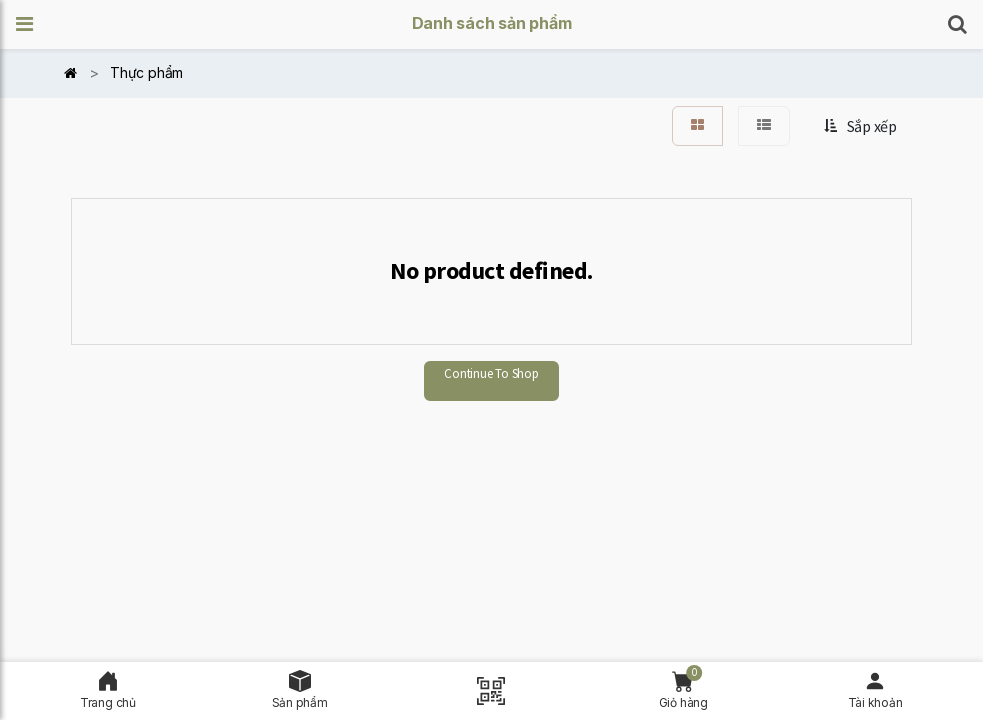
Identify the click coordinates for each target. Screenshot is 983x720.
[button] (31, 24)
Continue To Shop (491, 373)
